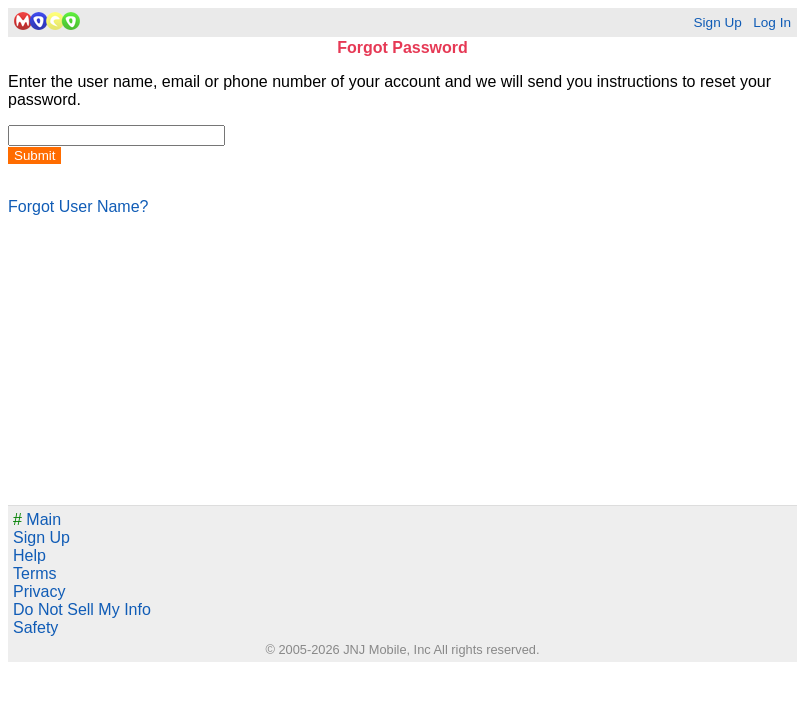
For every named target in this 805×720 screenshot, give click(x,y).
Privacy (39, 591)
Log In (772, 22)
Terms (35, 573)
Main (37, 519)
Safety (35, 627)
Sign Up (717, 22)
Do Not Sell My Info (82, 609)
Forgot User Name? (78, 206)
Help (29, 555)
